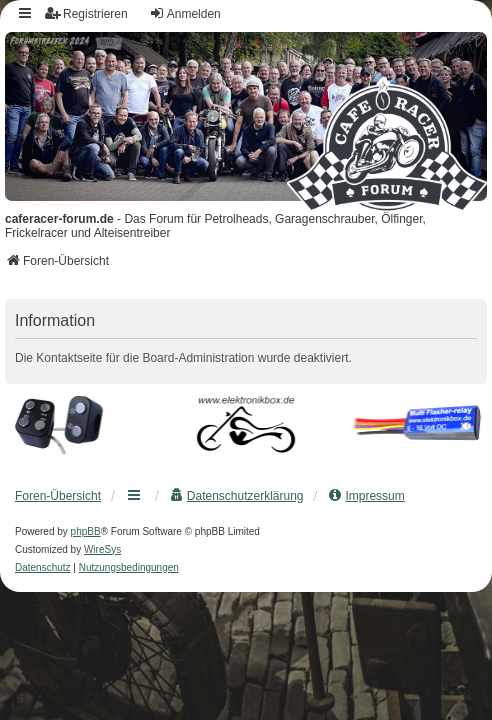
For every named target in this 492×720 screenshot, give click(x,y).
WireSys (102, 549)
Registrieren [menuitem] (86, 13)
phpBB (86, 531)
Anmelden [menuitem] (185, 13)
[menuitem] (236, 496)
